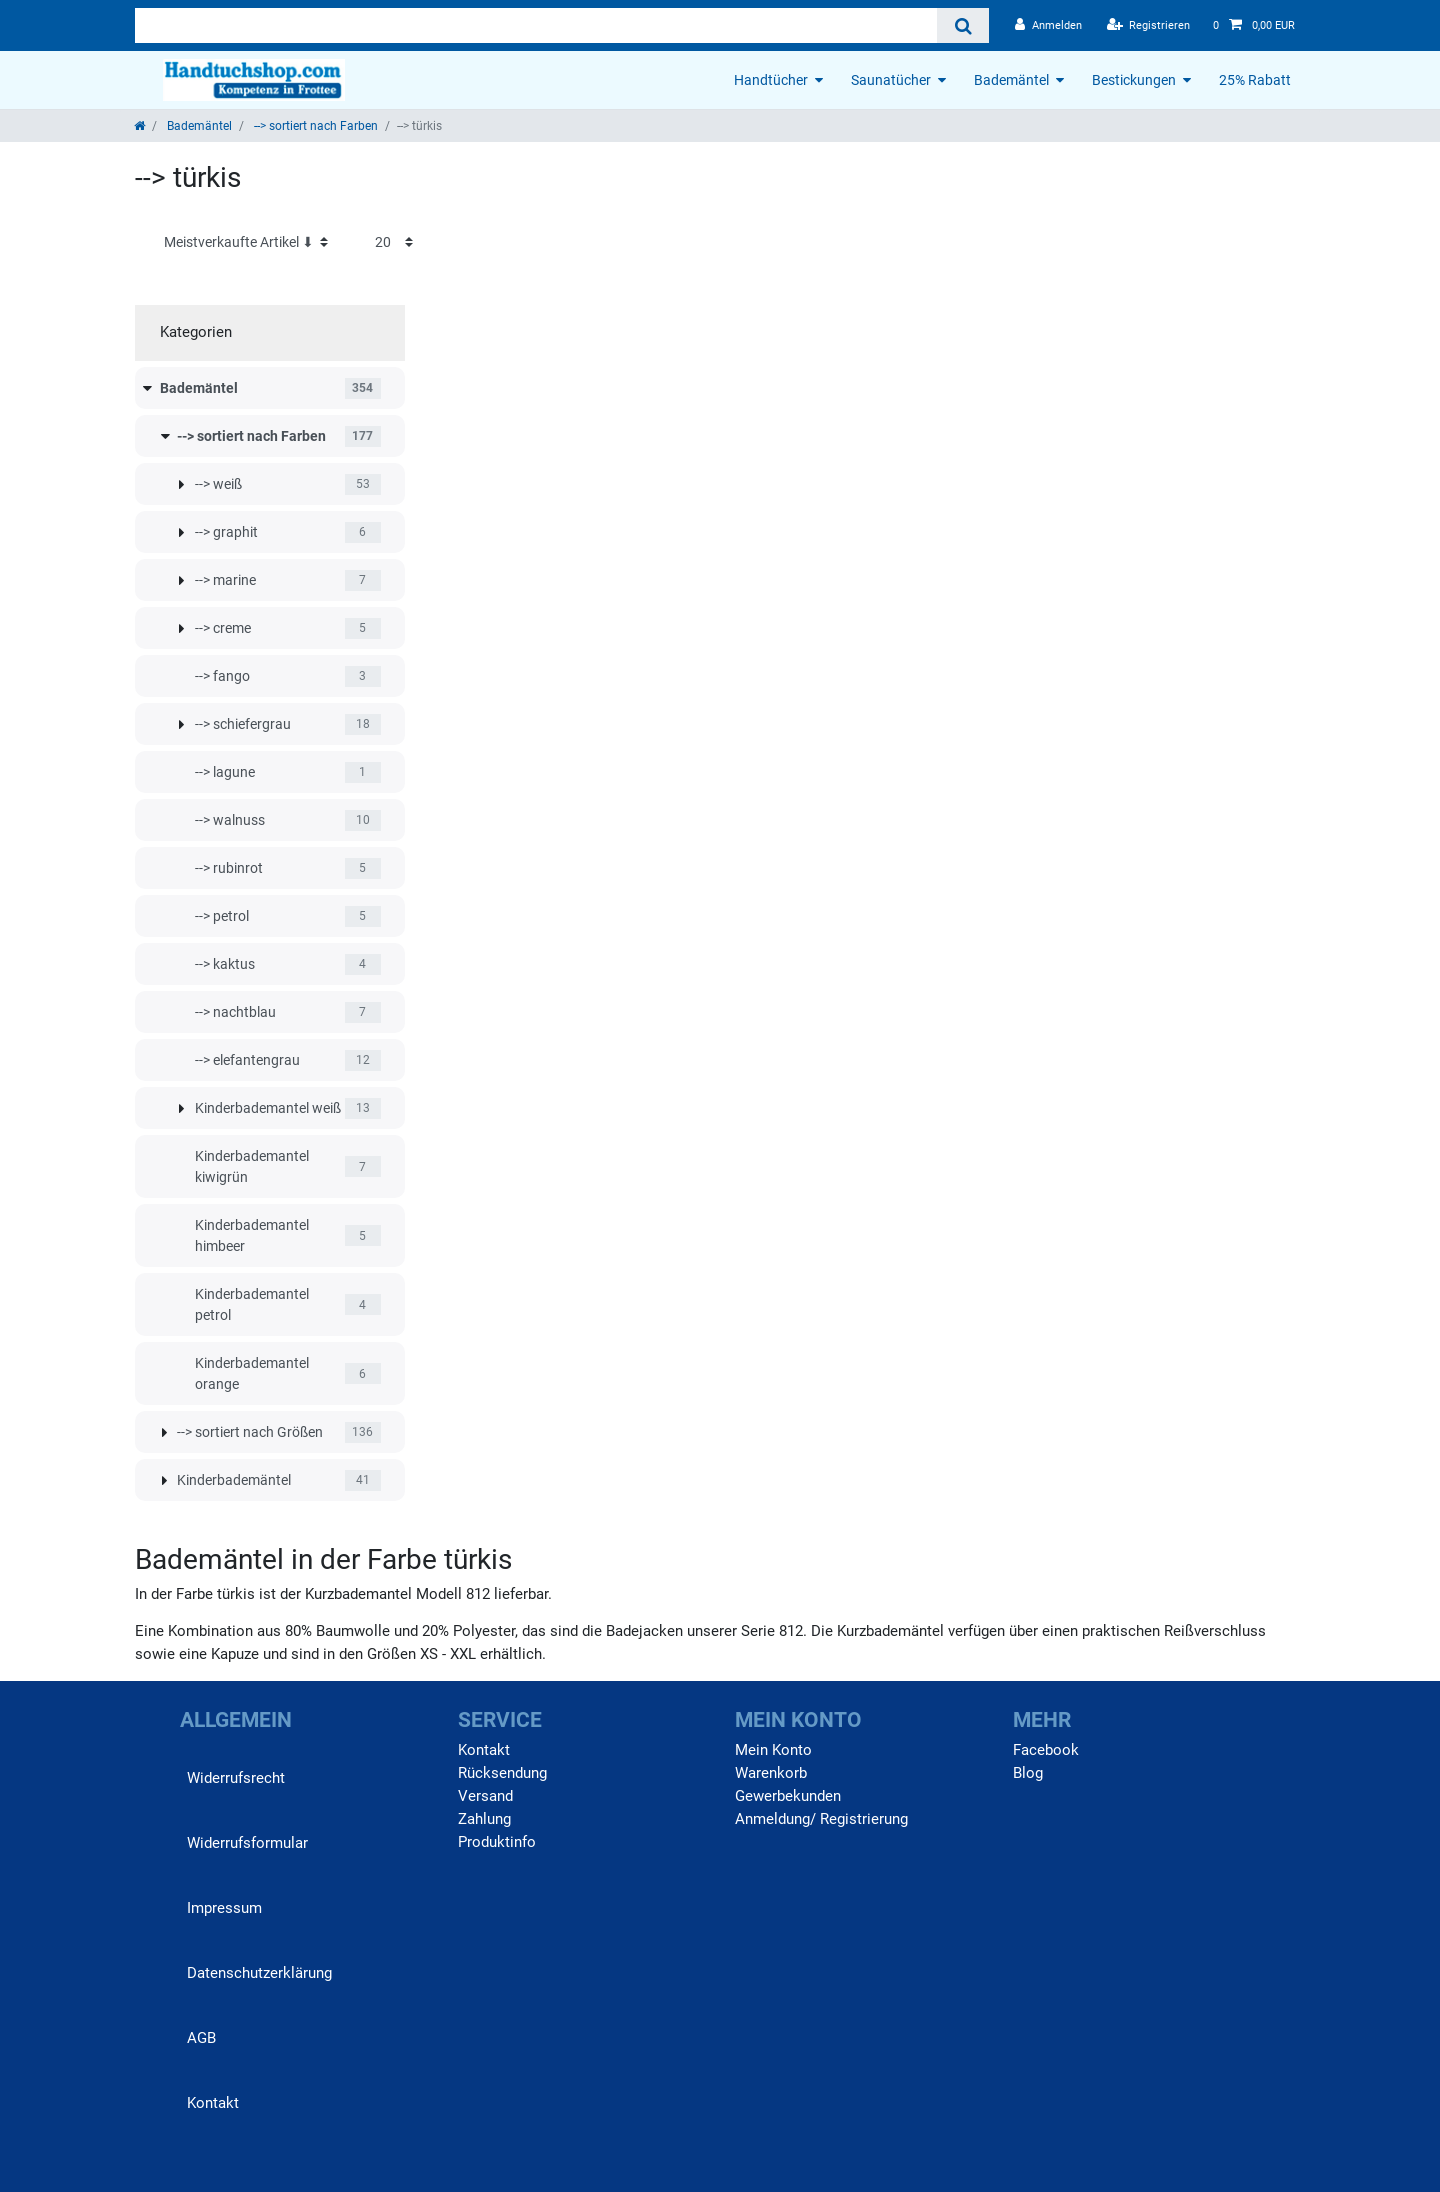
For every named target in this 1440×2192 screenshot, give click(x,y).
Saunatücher (891, 80)
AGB (201, 2038)
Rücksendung (502, 1773)
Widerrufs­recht (236, 1778)
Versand (485, 1796)
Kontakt (213, 2103)
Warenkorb (771, 1773)
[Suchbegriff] (536, 25)
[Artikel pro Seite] (394, 242)
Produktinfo (497, 1842)
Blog (1028, 1773)
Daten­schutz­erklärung (259, 1973)
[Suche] (962, 25)
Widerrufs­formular (247, 1843)
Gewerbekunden (788, 1796)
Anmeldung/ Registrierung (821, 1819)
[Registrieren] (1149, 25)
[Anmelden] (1048, 25)
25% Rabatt (1255, 80)
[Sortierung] (246, 242)
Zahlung (484, 1819)
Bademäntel (1011, 80)
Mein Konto (773, 1750)
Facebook (1046, 1750)
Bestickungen (1134, 80)
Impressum (224, 1908)
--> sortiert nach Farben (314, 126)
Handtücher (771, 80)
